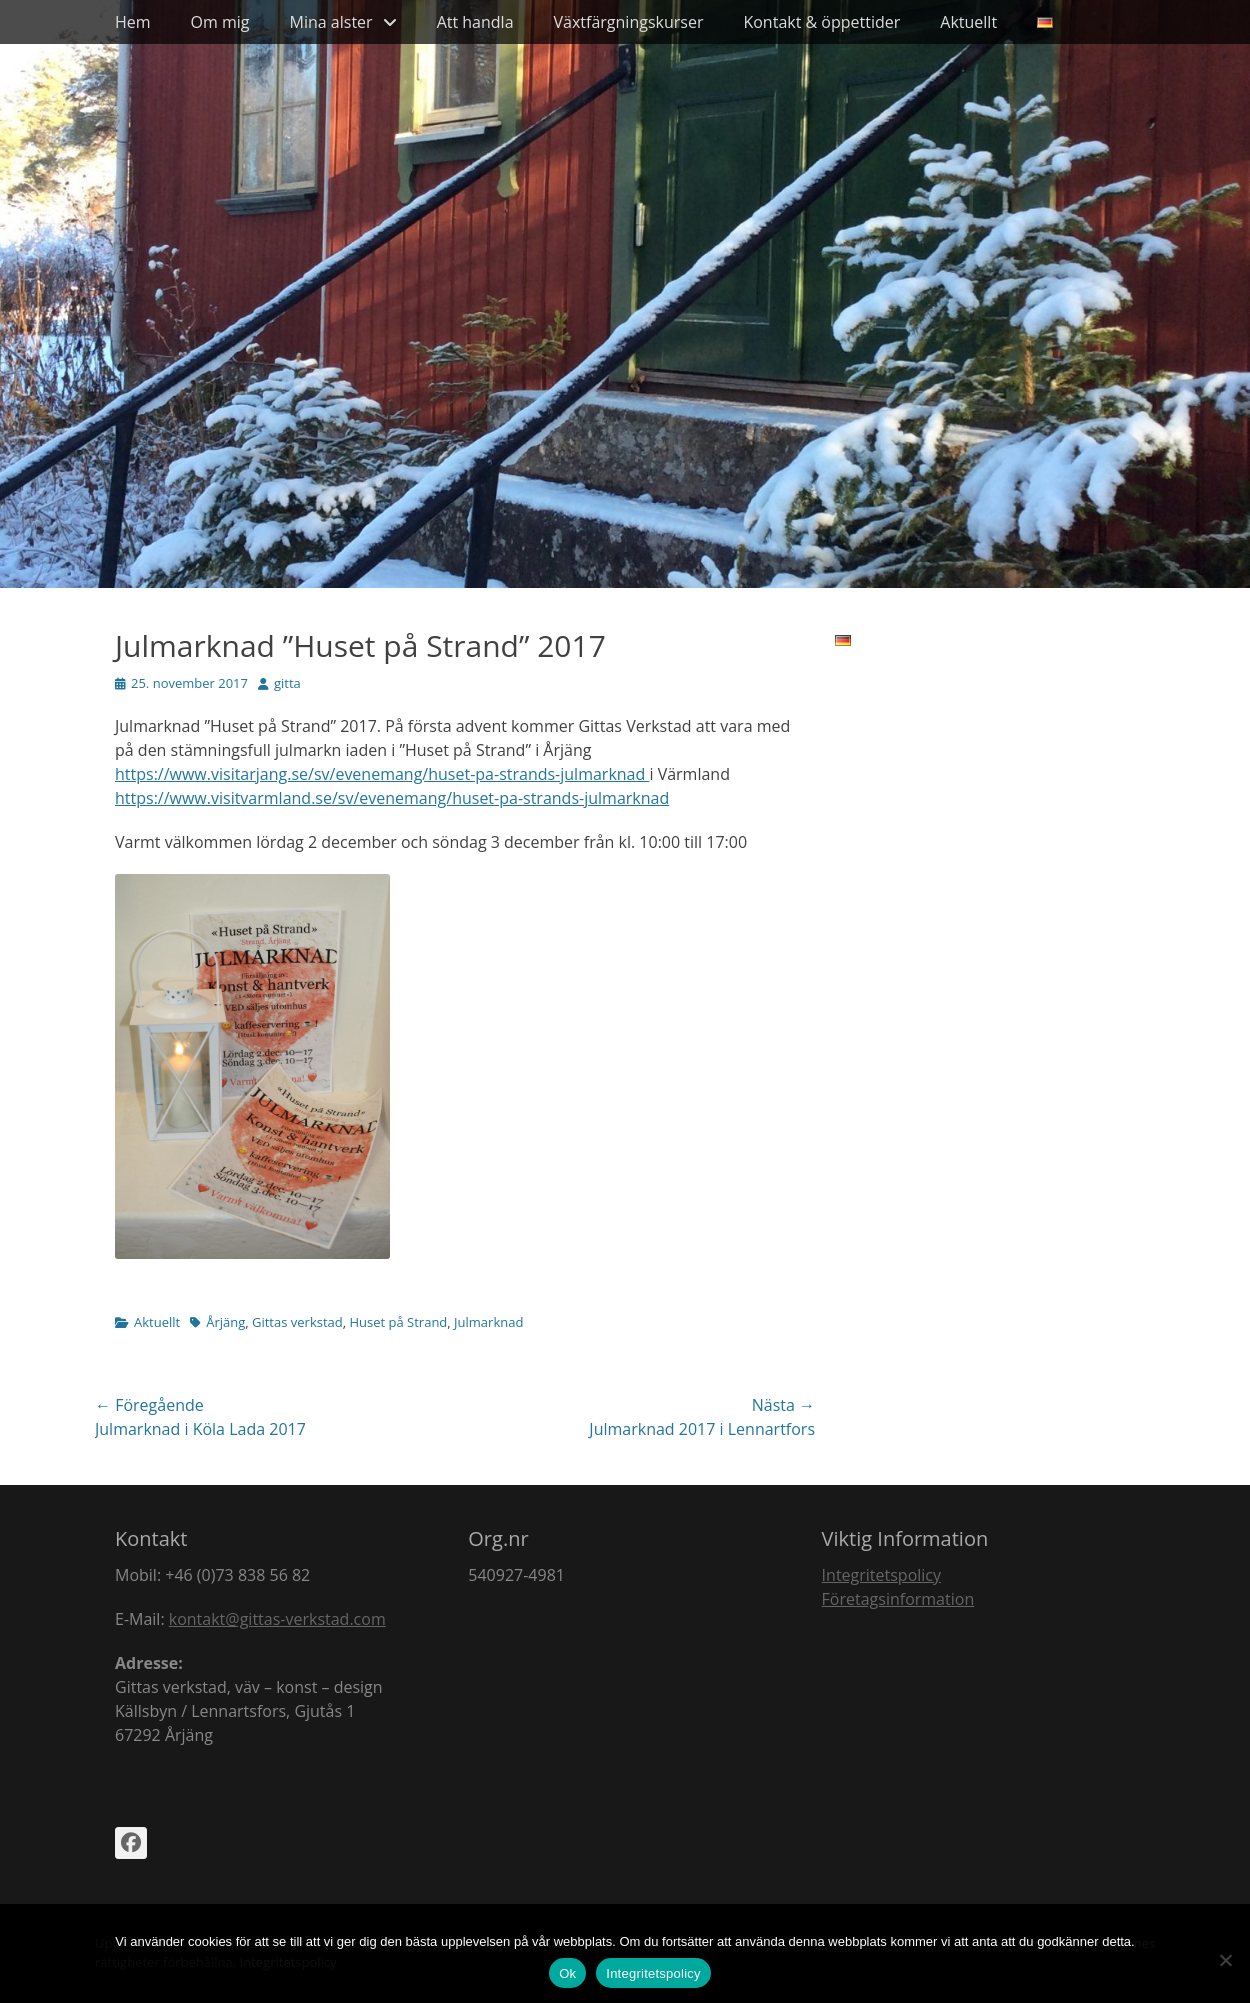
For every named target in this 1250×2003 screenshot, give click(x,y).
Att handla (475, 22)
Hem (133, 22)
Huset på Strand (398, 1322)
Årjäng (225, 1322)
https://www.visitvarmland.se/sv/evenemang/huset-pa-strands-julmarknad (392, 798)
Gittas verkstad (297, 1322)
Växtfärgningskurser (629, 22)
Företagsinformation (898, 1599)
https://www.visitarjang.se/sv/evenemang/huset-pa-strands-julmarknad (382, 774)
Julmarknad (488, 1322)
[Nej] (1225, 1960)
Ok (567, 1973)
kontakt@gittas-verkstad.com (277, 1619)
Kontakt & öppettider (821, 22)
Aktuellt (968, 22)
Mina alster (331, 22)
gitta (287, 683)
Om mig (220, 22)
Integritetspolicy (881, 1575)
